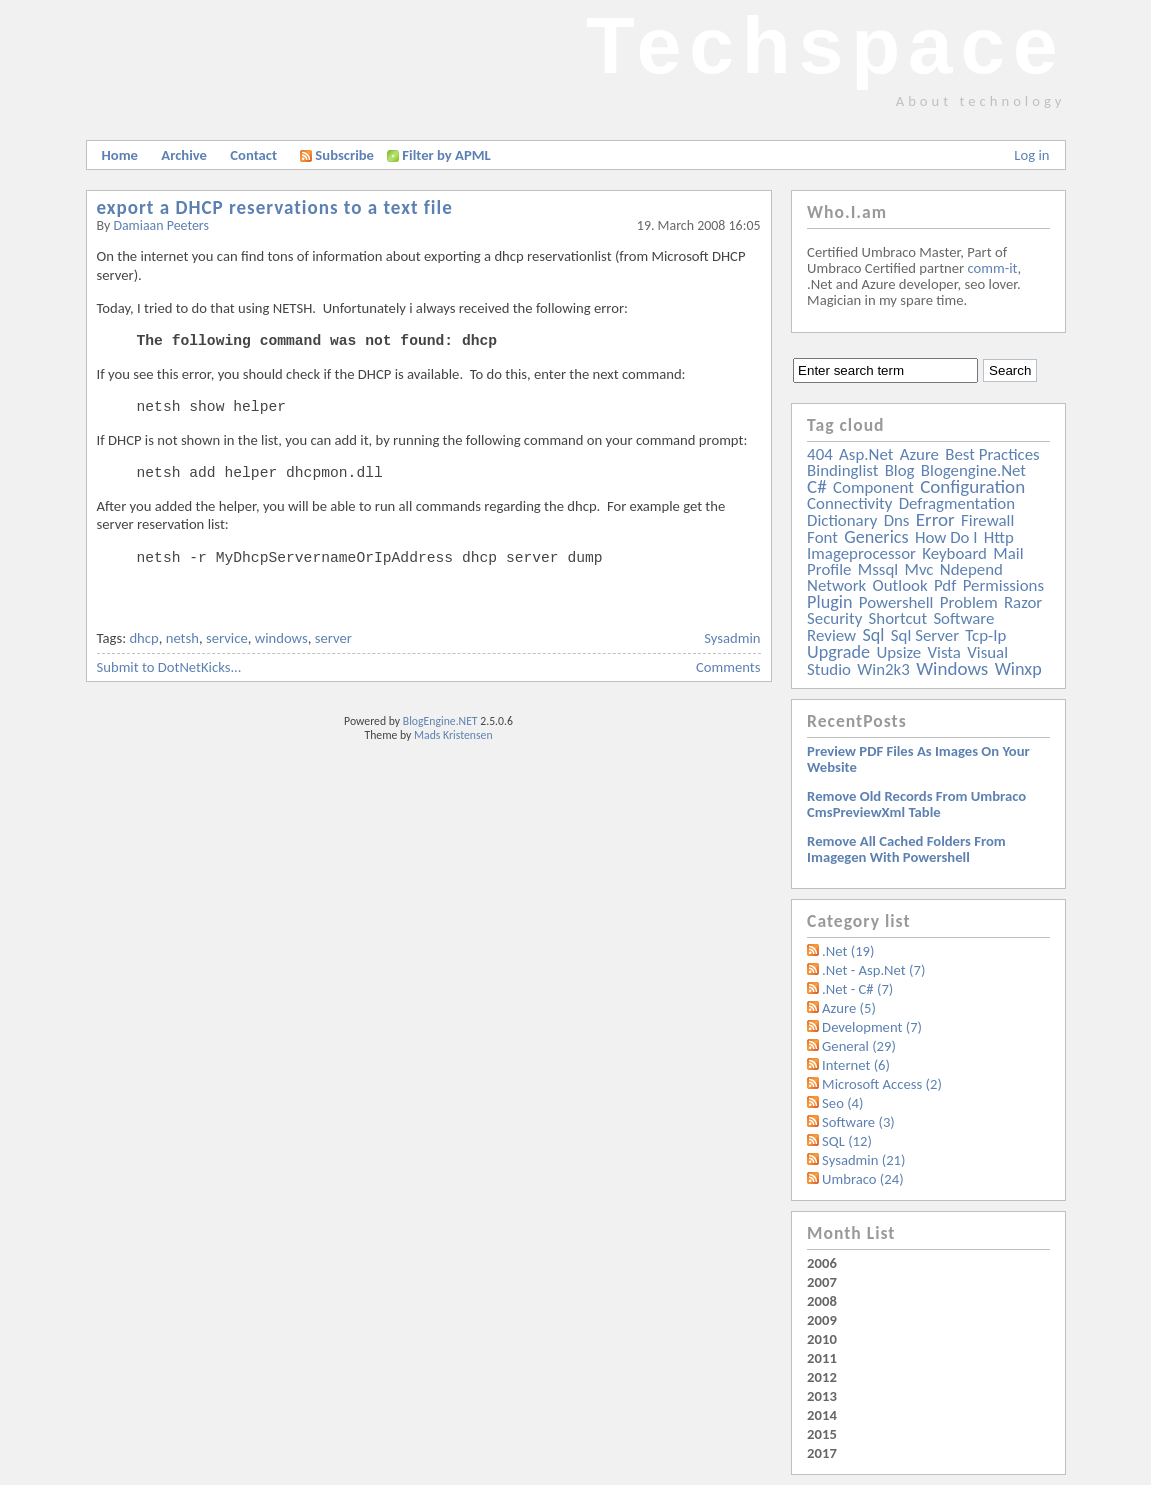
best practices (992, 454)
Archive (184, 155)
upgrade (838, 652)
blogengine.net (973, 470)
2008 (822, 1301)
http (999, 537)
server (333, 638)
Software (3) (858, 1122)
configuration (972, 486)
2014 (822, 1415)
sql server (925, 635)
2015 (822, 1434)
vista (944, 652)
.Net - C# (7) (857, 989)
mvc (919, 569)
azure (919, 454)
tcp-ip (985, 635)
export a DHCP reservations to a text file (275, 207)
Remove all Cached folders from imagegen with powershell (906, 849)
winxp (1018, 669)
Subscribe (337, 155)
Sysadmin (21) (863, 1160)
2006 (822, 1263)
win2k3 (883, 669)
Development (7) (872, 1027)
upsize (898, 652)
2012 (822, 1377)
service (227, 638)
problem (969, 602)
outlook (900, 585)
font (822, 537)
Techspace (826, 45)
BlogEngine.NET (440, 721)
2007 (822, 1282)
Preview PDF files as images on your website (918, 759)
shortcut (898, 618)
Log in (1031, 155)
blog (900, 470)
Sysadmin (732, 638)
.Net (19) (848, 951)
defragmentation (957, 503)
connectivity (849, 503)
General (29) (859, 1046)
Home (120, 155)
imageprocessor (861, 553)
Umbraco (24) (863, 1179)
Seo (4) (842, 1103)
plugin (829, 602)
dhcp (143, 638)
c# (817, 486)
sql (873, 635)
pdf (945, 585)
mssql (878, 569)
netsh (182, 638)
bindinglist (842, 470)
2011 (822, 1358)
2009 (822, 1320)
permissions (1003, 585)
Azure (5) (849, 1008)
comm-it (992, 268)
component (873, 487)
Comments (728, 667)
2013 (822, 1396)
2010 (822, 1339)
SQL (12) (847, 1141)
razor (1023, 602)
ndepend (971, 569)
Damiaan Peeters (161, 225)
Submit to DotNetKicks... (169, 667)
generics (876, 537)
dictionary (842, 520)
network (836, 585)
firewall (987, 520)
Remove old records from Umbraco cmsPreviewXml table (916, 804)
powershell (896, 602)
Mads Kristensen (453, 735)
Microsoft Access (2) (882, 1084)
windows (281, 638)
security (834, 618)
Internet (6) (856, 1065)
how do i (946, 537)
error (935, 519)
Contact (253, 155)
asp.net (866, 454)
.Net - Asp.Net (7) (873, 970)
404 (820, 454)
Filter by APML (446, 155)
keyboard (954, 553)
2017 (822, 1453)
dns (897, 520)
